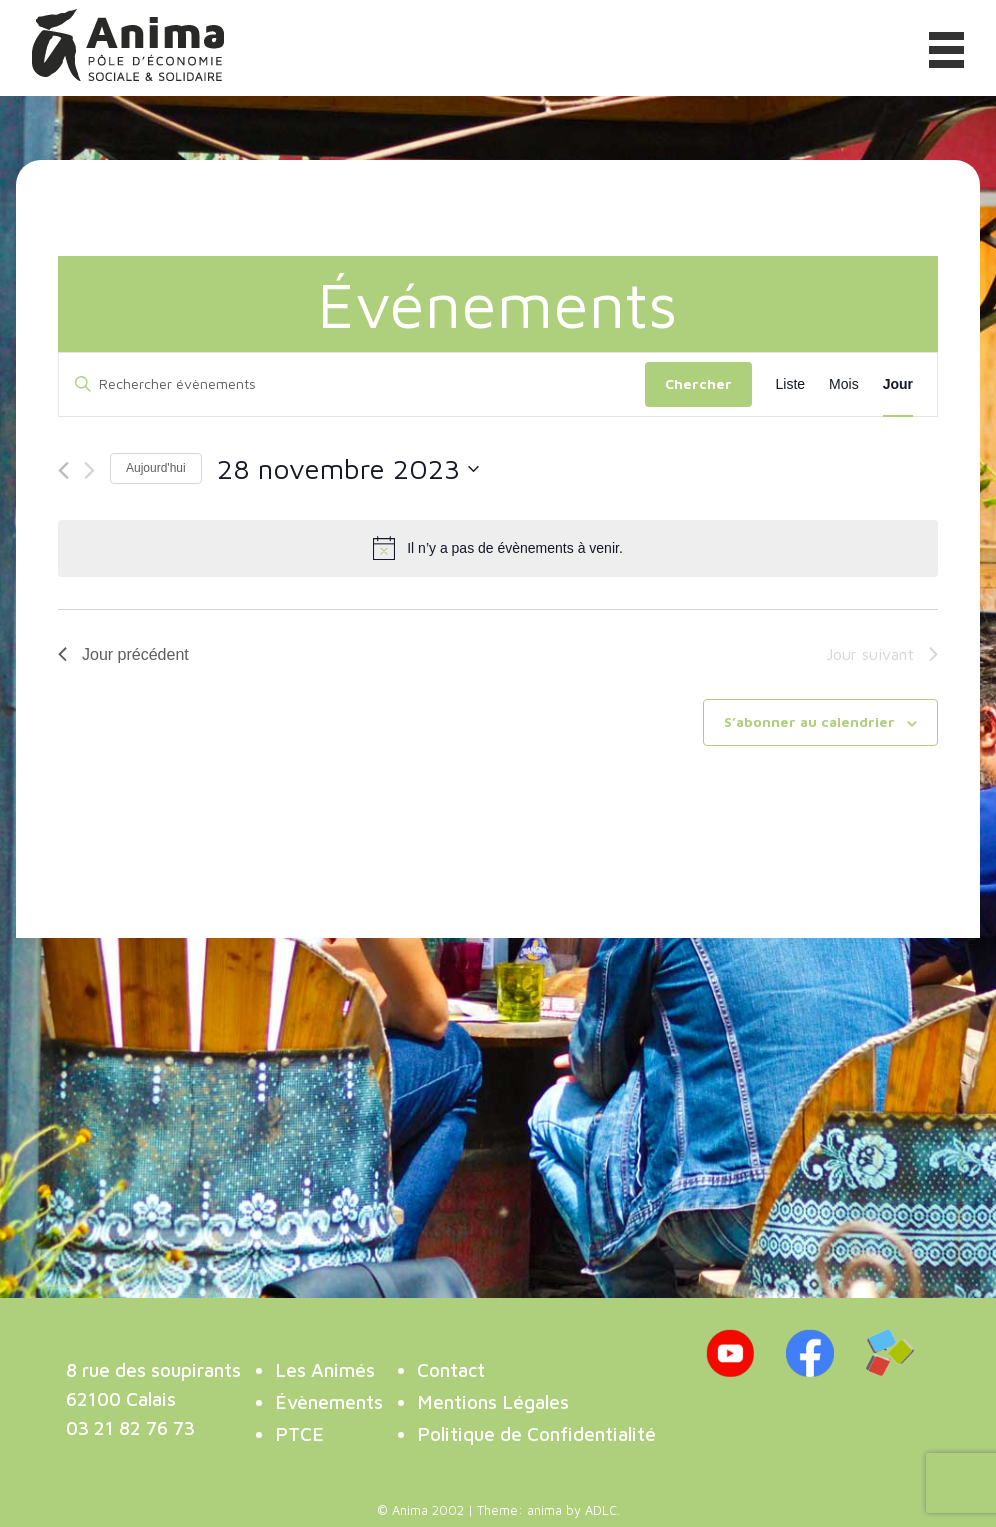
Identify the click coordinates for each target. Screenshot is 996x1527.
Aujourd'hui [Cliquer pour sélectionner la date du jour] (156, 468)
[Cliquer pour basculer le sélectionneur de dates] (348, 469)
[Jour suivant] (89, 470)
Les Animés (325, 1369)
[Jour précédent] (63, 470)
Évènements (329, 1401)
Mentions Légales (493, 1401)
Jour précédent (123, 654)
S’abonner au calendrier (809, 721)
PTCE (299, 1433)
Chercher (698, 383)
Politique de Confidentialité (536, 1433)
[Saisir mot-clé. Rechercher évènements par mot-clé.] (352, 384)
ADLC (601, 1510)
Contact (451, 1369)
